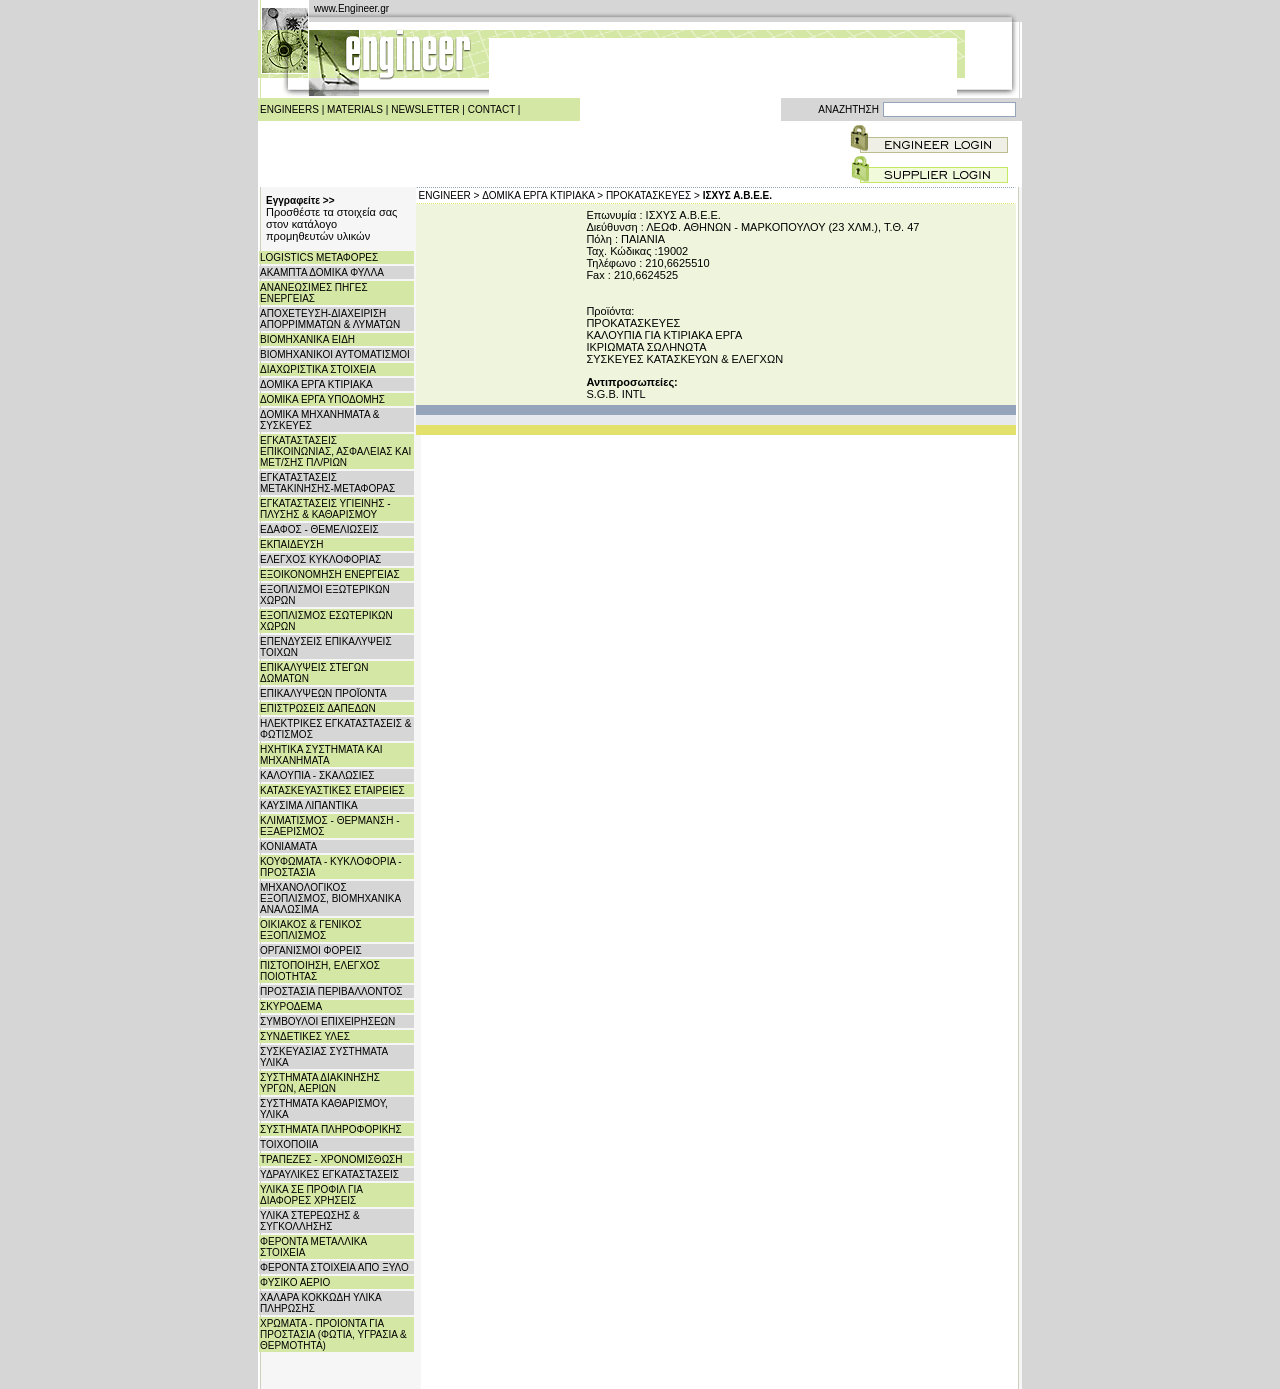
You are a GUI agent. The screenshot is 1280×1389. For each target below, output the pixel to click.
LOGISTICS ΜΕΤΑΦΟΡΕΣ (319, 257)
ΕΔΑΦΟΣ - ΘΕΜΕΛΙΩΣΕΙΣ (319, 529)
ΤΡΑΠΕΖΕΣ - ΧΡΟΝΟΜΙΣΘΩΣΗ (331, 1159)
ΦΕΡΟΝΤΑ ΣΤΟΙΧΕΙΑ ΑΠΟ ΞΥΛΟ (334, 1267)
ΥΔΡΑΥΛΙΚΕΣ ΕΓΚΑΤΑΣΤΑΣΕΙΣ (329, 1174)
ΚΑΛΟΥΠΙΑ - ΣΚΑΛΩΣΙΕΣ (317, 775)
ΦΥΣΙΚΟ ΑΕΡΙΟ (295, 1282)
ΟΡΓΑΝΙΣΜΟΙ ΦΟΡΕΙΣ (311, 950)
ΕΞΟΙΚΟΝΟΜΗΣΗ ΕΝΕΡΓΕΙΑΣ (330, 574)
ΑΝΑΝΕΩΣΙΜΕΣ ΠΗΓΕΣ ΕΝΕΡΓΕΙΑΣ (314, 293)
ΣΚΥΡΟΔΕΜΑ (291, 1006)
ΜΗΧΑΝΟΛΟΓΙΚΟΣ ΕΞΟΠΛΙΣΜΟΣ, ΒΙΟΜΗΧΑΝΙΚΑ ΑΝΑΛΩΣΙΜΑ (330, 898)
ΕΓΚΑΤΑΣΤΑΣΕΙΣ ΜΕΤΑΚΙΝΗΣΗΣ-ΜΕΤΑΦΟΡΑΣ (327, 483)
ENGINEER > (449, 195)
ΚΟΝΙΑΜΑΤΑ (288, 846)
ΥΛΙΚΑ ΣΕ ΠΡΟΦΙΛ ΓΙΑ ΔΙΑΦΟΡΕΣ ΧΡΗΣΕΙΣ (311, 1195)
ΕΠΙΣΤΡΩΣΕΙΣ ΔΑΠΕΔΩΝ (318, 708)
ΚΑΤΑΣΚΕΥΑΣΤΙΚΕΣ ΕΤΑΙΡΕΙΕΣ (332, 790)
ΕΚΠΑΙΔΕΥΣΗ (291, 544)
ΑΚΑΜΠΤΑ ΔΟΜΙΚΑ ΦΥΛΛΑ (322, 272)
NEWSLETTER (425, 109)
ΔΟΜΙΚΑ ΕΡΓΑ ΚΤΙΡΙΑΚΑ (316, 384)
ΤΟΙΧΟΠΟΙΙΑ (289, 1144)
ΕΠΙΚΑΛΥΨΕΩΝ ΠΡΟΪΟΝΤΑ (323, 693)
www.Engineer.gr (351, 8)
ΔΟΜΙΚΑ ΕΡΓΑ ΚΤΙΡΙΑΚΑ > (542, 195)
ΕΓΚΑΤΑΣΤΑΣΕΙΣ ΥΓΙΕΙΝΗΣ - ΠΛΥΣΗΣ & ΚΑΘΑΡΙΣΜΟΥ (325, 509)
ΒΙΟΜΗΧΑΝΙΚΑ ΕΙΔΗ (307, 339)
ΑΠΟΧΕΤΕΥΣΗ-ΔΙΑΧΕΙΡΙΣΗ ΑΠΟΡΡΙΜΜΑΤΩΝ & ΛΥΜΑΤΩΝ (330, 319)
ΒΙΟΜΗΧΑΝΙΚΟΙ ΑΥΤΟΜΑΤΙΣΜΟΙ (335, 354)
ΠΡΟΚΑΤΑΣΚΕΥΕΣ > (653, 195)
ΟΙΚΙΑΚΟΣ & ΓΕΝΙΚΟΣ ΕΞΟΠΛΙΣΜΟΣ (311, 930)
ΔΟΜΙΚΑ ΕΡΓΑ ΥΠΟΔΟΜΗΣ (322, 399)
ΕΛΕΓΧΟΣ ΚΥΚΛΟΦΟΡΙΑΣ (320, 559)
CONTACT (491, 109)
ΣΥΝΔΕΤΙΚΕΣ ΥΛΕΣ (305, 1036)
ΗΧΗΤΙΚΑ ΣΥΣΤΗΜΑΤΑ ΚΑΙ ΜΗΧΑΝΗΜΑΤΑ (321, 755)
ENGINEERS (289, 109)
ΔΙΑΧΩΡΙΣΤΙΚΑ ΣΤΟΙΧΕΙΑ (318, 369)
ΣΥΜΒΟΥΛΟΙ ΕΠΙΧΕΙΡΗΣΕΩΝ (327, 1021)
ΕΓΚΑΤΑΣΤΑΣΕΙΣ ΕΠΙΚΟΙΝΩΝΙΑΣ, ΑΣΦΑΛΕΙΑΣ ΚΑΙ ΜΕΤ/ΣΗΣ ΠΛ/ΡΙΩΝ (335, 451)
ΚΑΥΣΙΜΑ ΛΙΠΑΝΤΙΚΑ (309, 805)
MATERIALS (355, 109)
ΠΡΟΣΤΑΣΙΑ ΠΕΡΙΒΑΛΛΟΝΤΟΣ (331, 991)
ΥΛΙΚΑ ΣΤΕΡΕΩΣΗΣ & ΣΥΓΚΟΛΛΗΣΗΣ (310, 1221)
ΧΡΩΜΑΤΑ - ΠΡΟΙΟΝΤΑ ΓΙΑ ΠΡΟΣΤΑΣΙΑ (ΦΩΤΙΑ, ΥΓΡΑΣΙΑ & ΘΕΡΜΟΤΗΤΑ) (333, 1334)
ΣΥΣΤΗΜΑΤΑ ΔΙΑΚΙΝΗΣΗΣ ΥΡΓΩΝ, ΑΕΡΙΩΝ (320, 1083)
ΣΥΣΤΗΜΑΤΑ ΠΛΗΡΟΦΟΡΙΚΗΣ (331, 1129)
